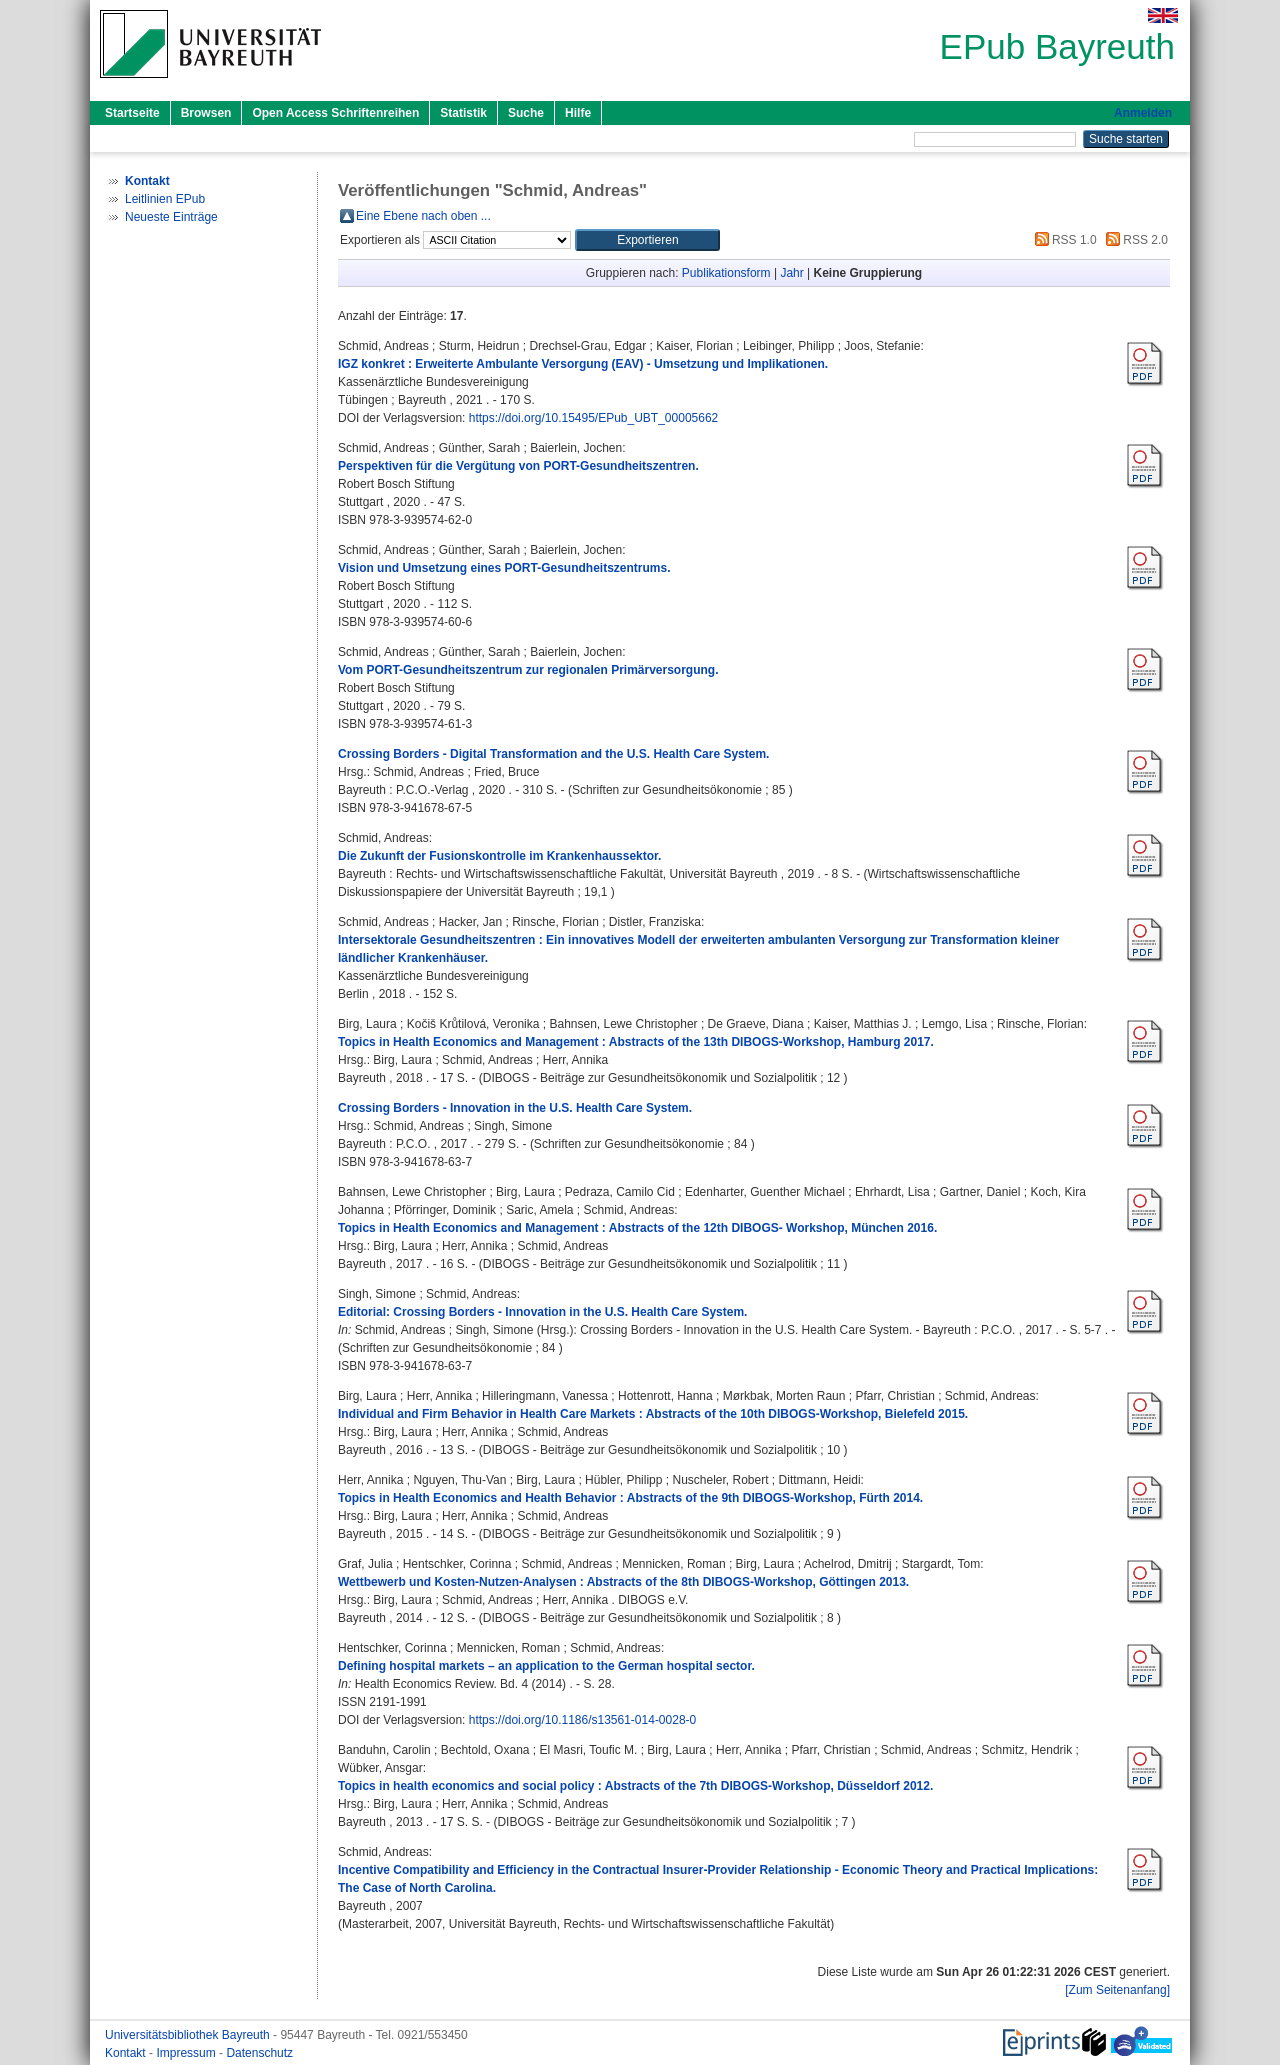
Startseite (132, 113)
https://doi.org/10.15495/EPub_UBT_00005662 (594, 418)
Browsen (206, 113)
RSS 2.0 (1134, 240)
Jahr (791, 273)
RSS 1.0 (1063, 240)
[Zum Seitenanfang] (1117, 1990)
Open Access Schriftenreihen (335, 113)
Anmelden (1143, 113)
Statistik (463, 113)
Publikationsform (726, 273)
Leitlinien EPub (165, 199)
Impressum (187, 2053)
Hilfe (578, 113)
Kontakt (127, 2053)
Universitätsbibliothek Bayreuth (189, 2035)
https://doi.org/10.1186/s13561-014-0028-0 (583, 1720)
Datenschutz (259, 2053)
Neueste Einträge (171, 217)
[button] (647, 240)
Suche (526, 113)
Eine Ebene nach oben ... (423, 216)
